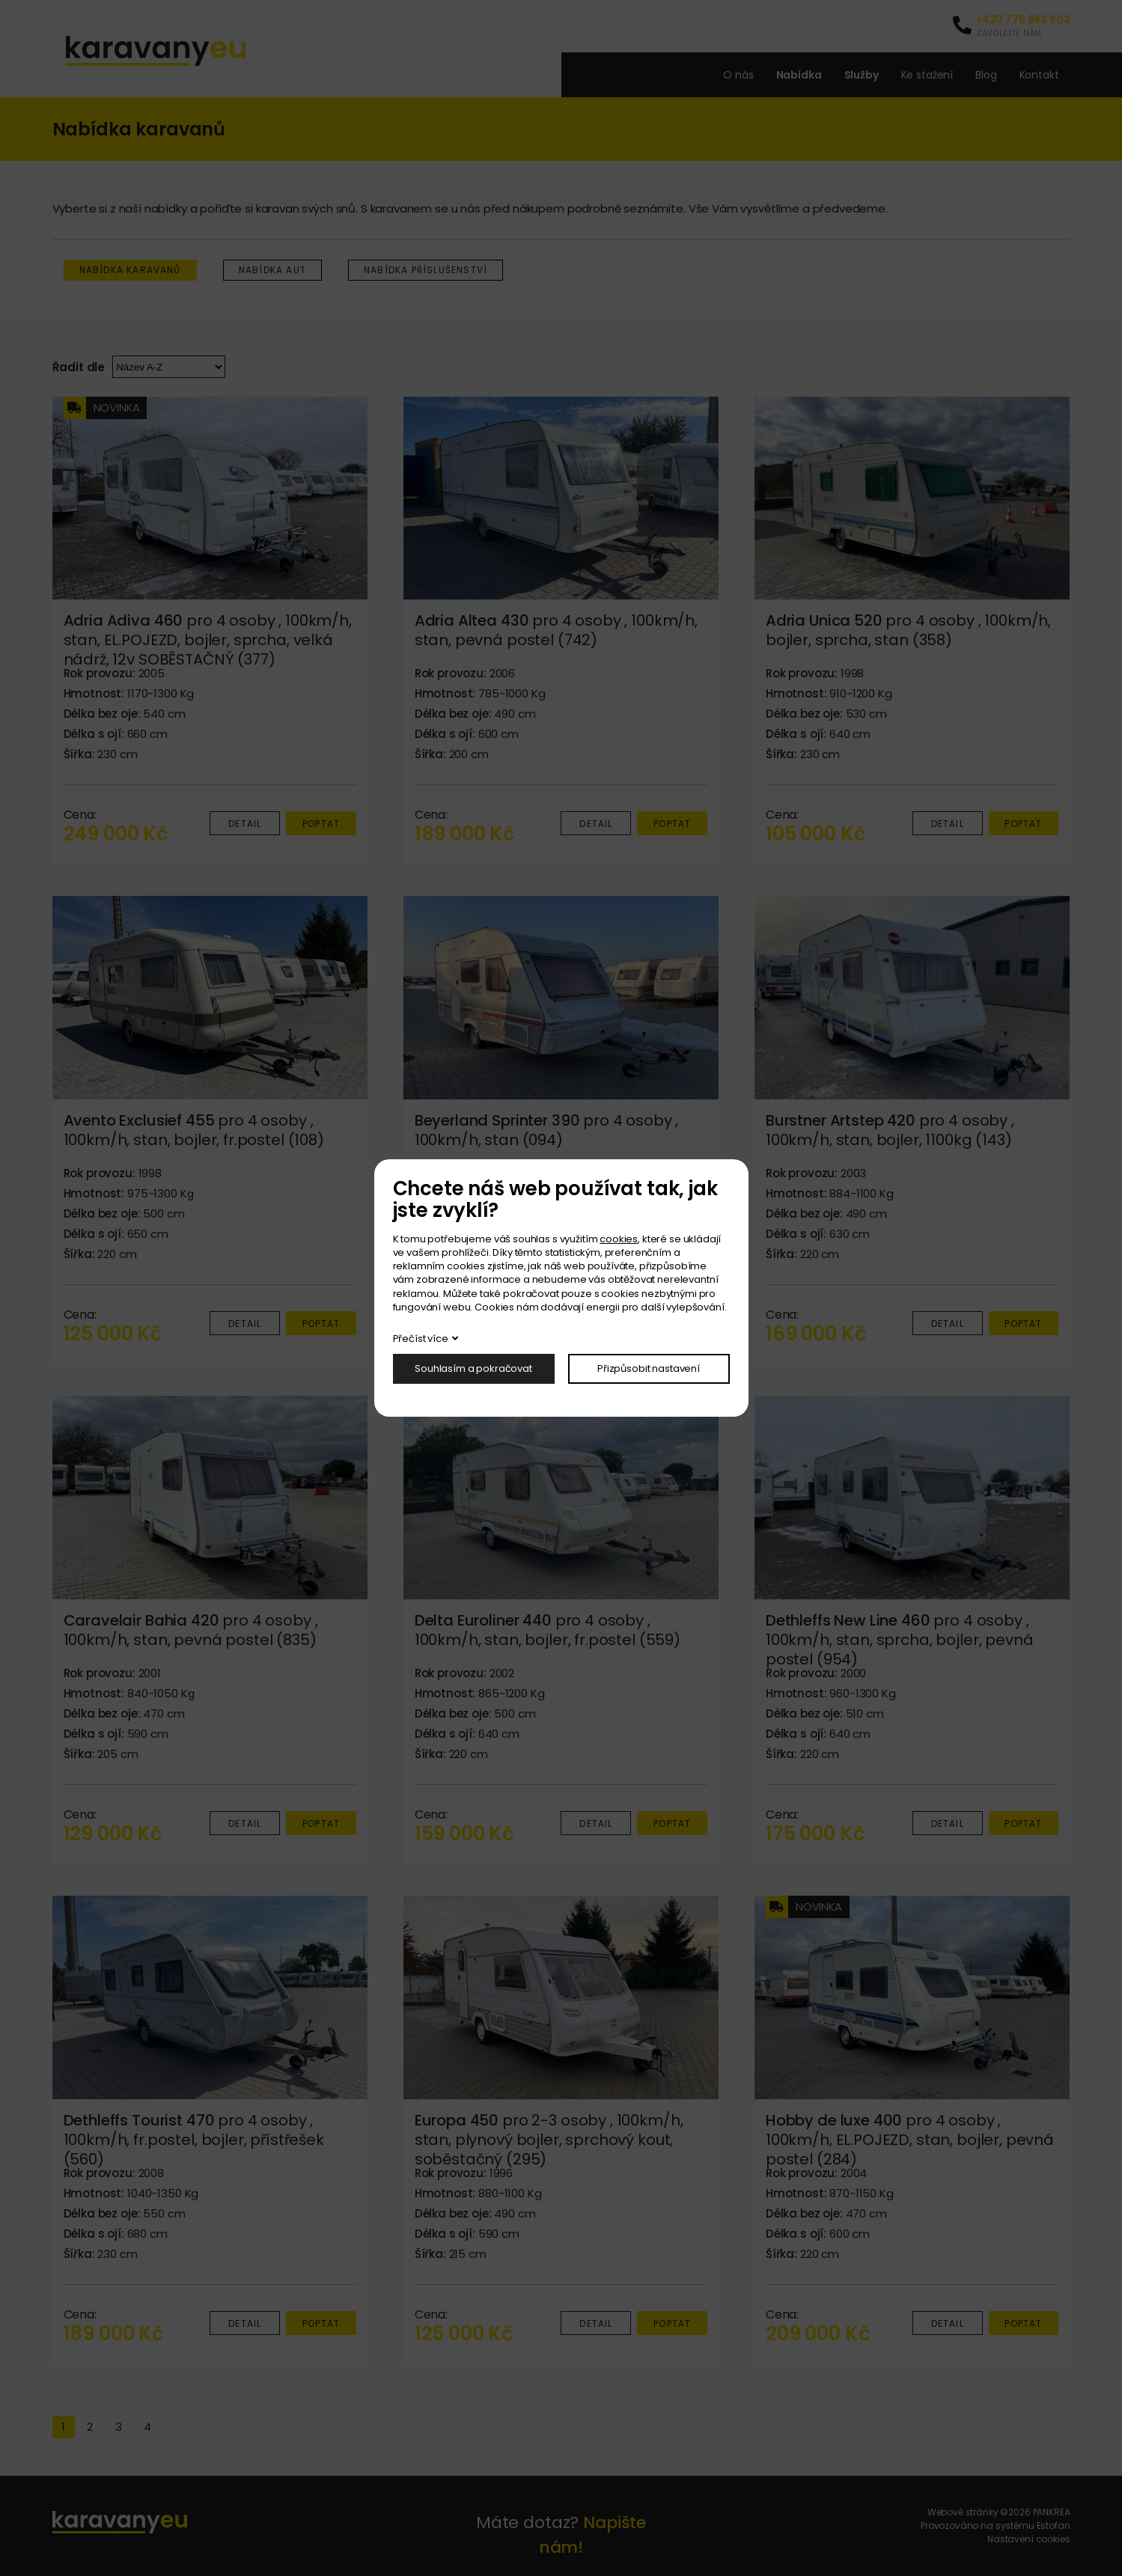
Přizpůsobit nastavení (648, 1368)
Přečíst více (420, 1338)
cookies (619, 1239)
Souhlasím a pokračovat (473, 1368)
